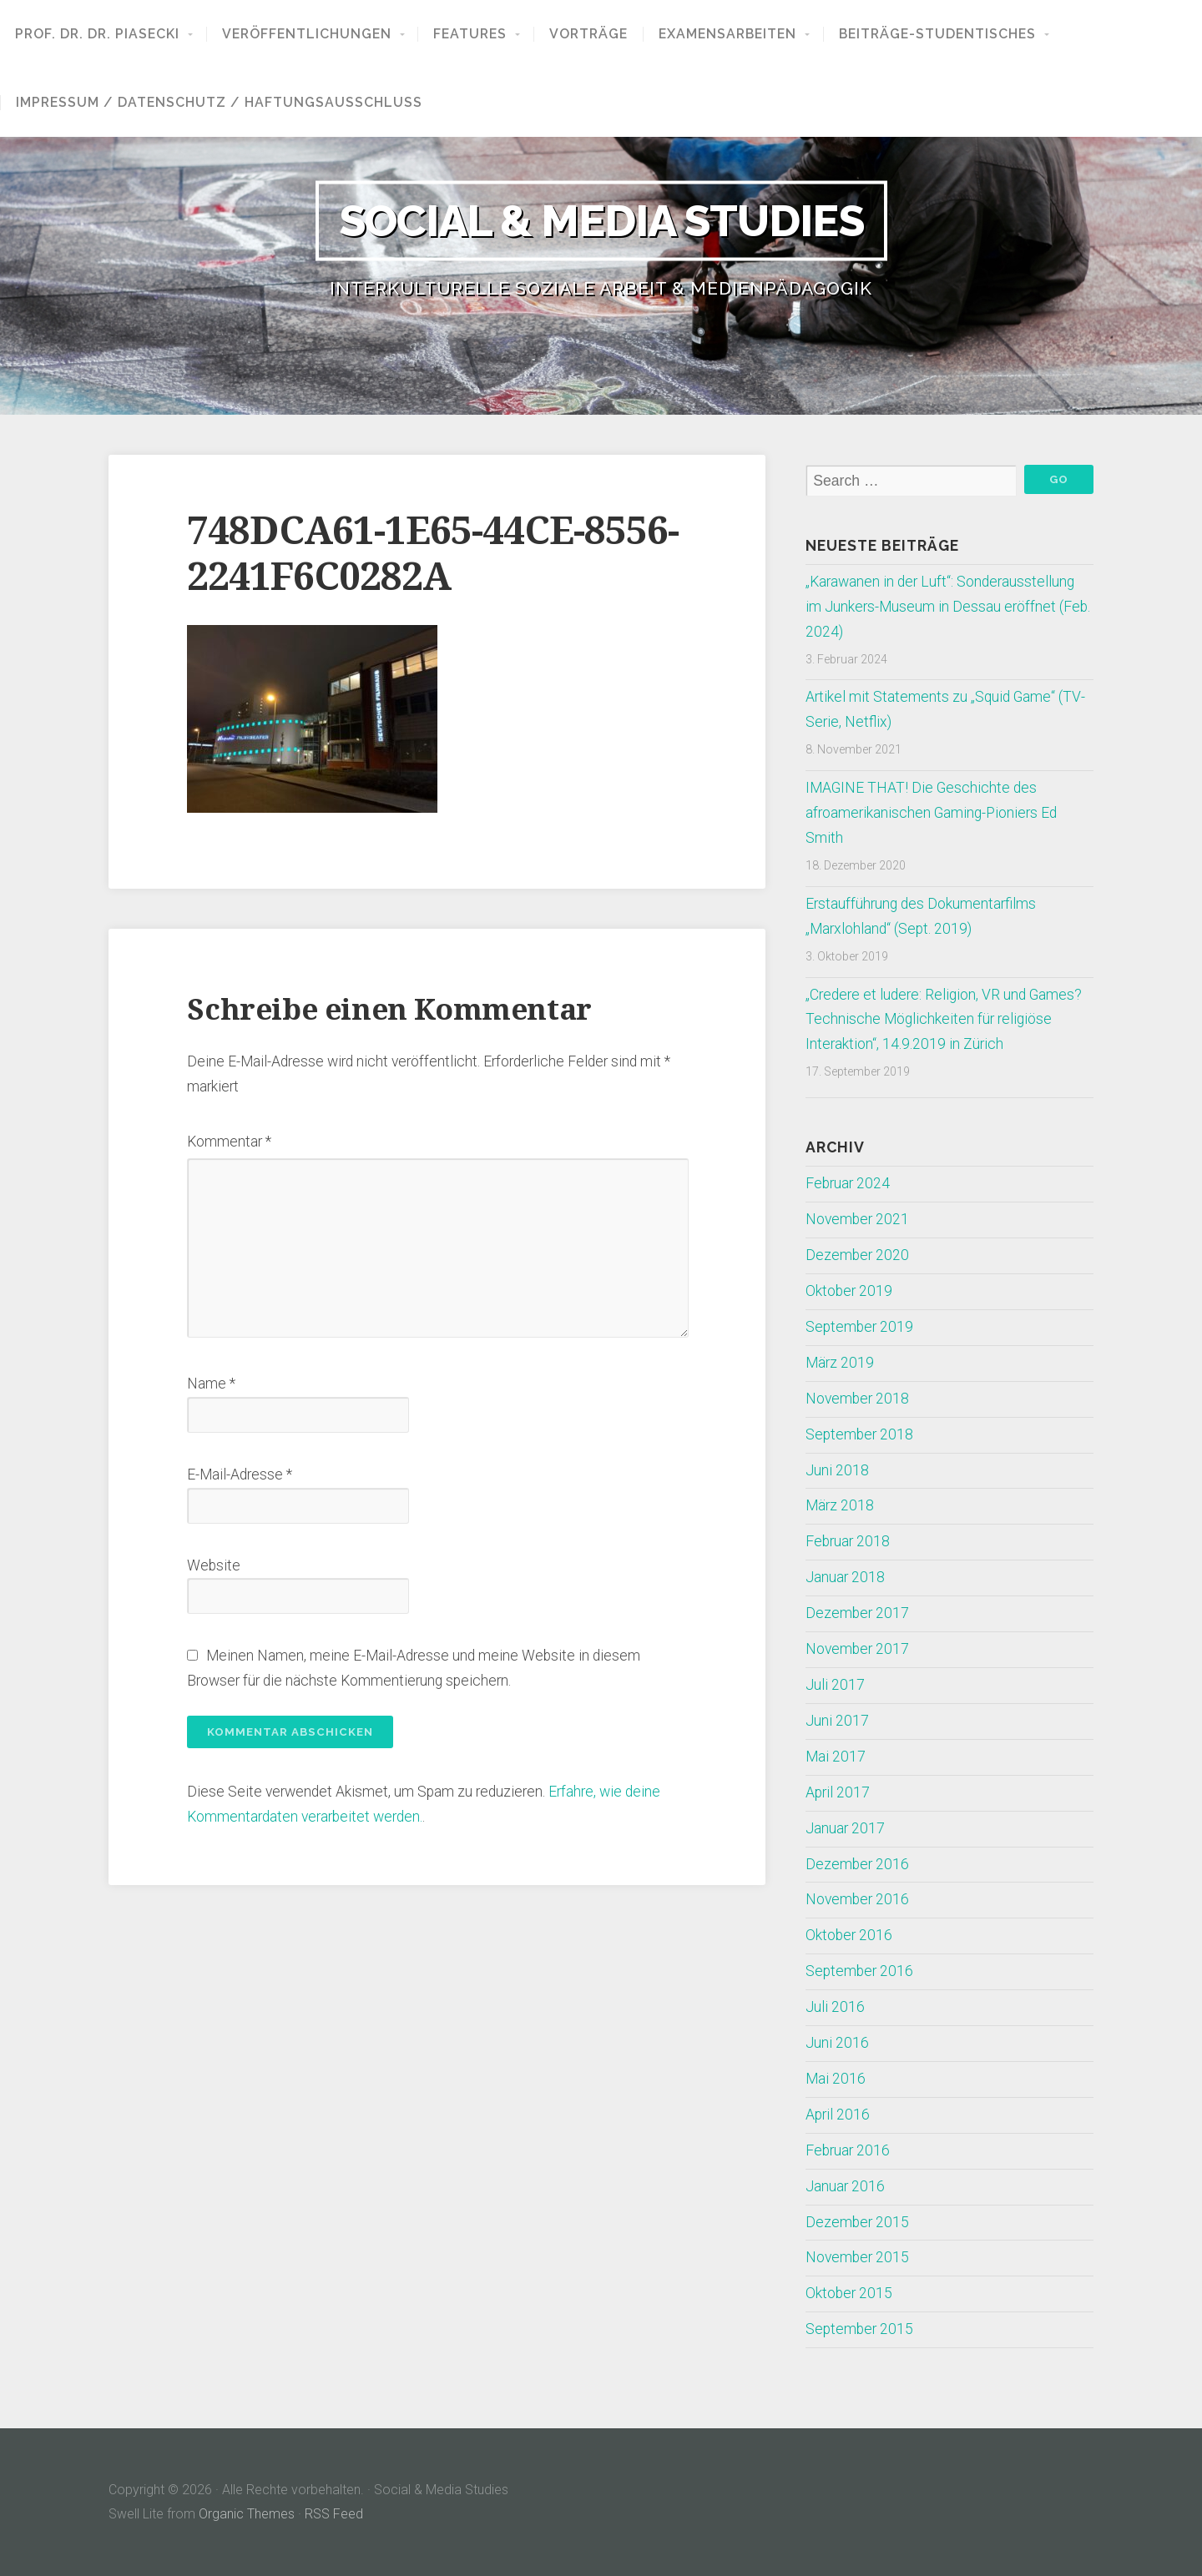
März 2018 (840, 1505)
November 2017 (857, 1649)
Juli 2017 (835, 1684)
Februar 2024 (848, 1183)
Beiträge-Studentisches (937, 34)
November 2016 (857, 1899)
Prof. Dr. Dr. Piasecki (97, 34)
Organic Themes (247, 2514)
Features (470, 34)
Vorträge (588, 34)
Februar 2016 (848, 2150)
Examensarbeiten (727, 34)
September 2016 (859, 1971)
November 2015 (857, 2257)
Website (213, 1565)
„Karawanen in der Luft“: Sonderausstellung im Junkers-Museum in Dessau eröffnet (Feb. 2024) (948, 606)
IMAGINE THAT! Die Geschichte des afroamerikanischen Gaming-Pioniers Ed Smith (931, 812)
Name (211, 1383)
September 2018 (859, 1434)
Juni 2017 (837, 1720)
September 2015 (859, 2329)
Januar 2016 (845, 2186)
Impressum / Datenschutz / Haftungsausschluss (219, 102)
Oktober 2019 (849, 1291)
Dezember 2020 (857, 1255)
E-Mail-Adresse (239, 1474)
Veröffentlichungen (306, 34)
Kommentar (229, 1141)
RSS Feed (334, 2514)
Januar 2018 (845, 1577)
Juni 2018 (837, 1470)
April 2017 (838, 1792)
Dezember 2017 (857, 1613)
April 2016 (838, 2114)
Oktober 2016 (849, 1935)
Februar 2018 (848, 1541)
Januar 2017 (845, 1828)
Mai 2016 (836, 2078)
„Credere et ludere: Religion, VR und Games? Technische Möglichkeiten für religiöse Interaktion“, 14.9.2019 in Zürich (944, 1019)
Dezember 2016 (857, 1864)
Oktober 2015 (849, 2293)
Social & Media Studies (601, 220)
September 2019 (859, 1326)
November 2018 (857, 1398)
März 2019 (840, 1362)
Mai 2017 (836, 1756)
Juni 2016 (837, 2042)
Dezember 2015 (857, 2222)
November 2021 (857, 1219)
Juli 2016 (835, 2007)
